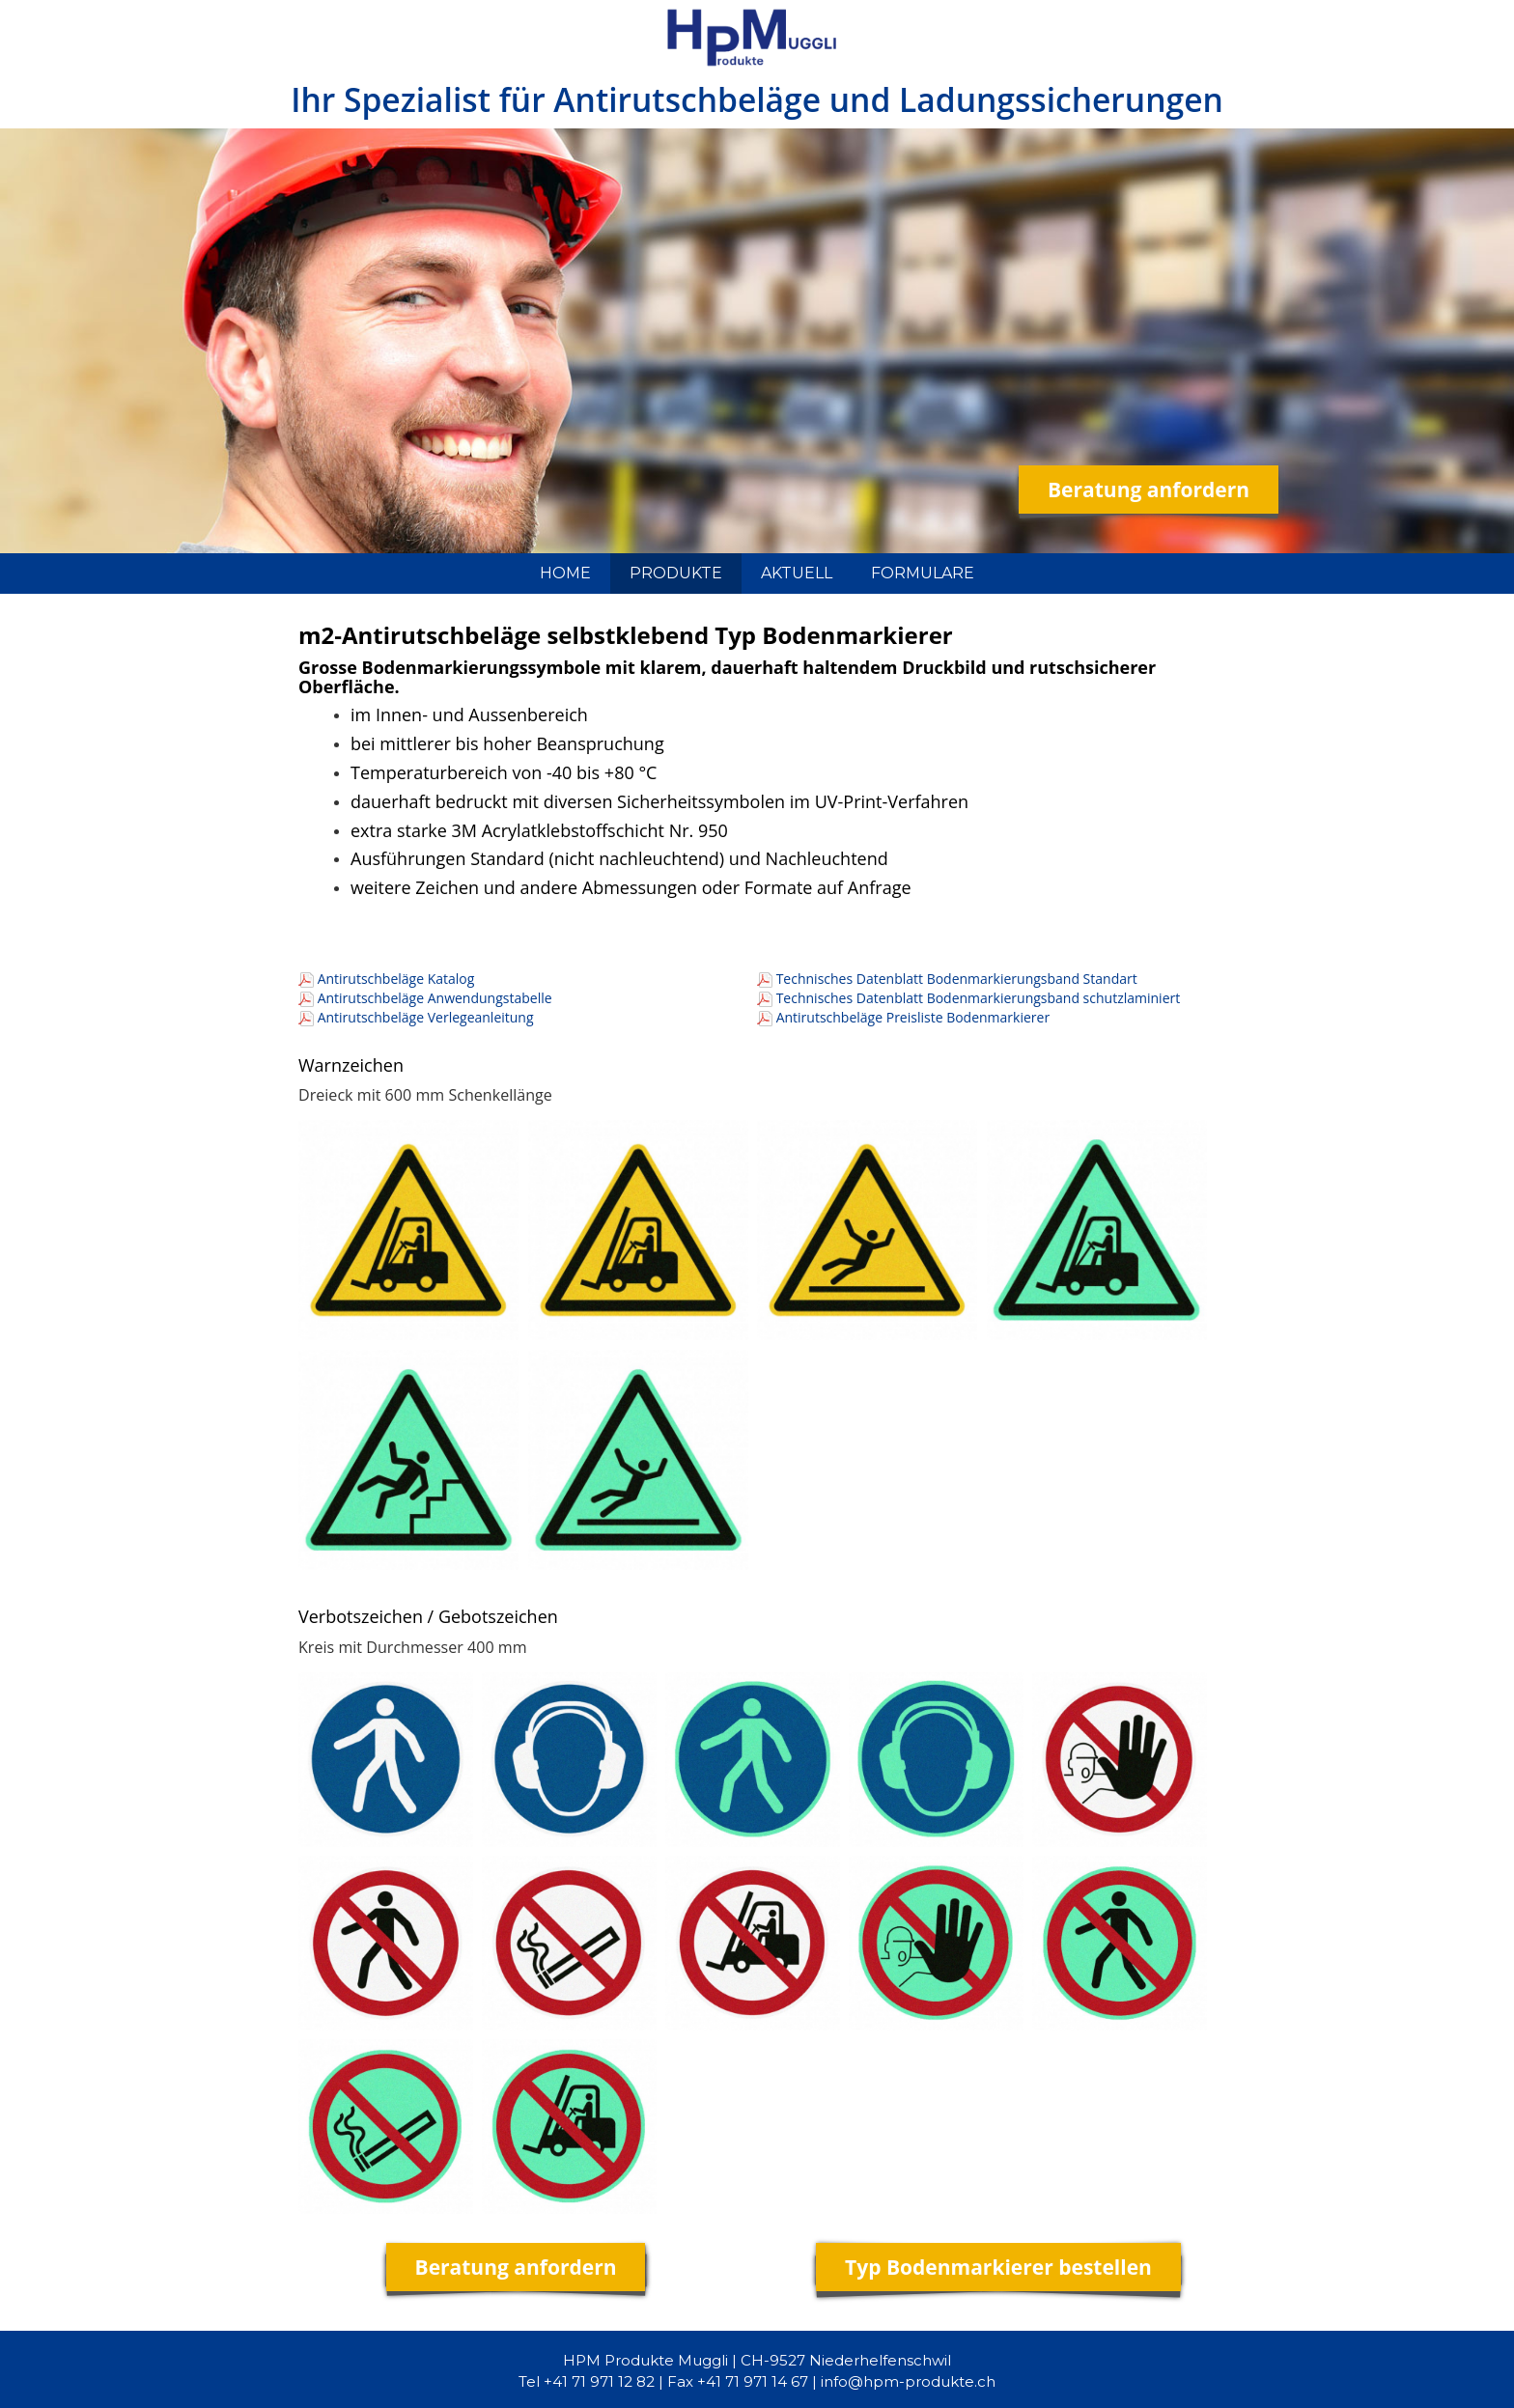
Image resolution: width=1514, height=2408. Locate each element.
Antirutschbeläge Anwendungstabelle (435, 998)
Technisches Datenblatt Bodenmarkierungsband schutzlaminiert (978, 998)
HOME (565, 573)
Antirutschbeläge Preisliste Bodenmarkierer (913, 1017)
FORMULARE (922, 573)
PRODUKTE (676, 573)
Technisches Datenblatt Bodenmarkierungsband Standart (956, 978)
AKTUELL (796, 573)
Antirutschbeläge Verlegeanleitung (426, 1017)
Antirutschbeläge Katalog (396, 978)
